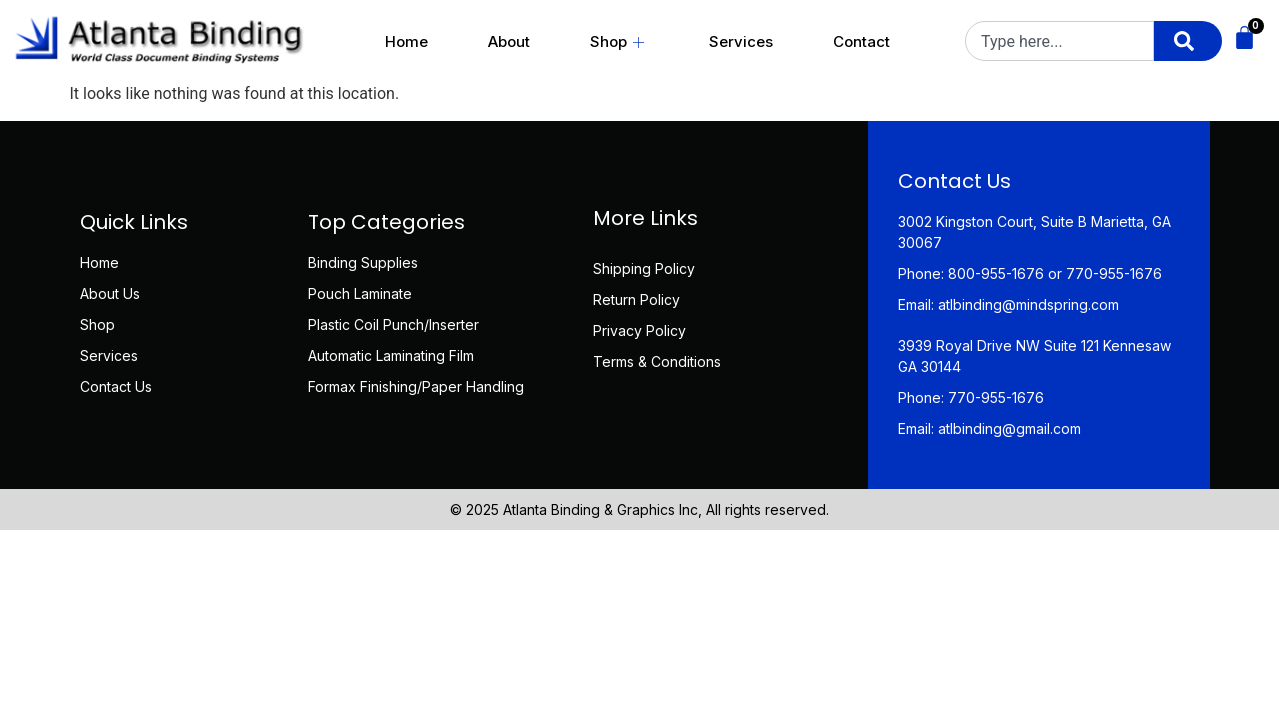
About (509, 41)
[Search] (1188, 41)
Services (741, 41)
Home (406, 41)
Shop (619, 41)
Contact (861, 41)
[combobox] (1059, 41)
